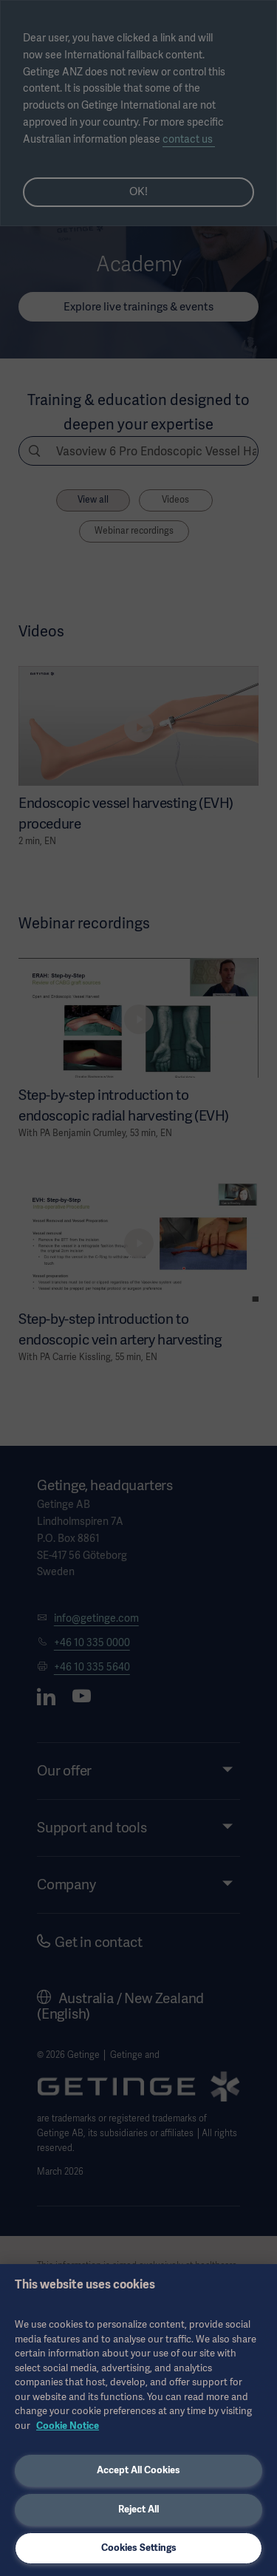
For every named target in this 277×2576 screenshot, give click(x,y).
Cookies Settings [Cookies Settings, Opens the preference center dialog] (139, 2547)
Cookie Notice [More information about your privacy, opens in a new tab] (67, 2425)
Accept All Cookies (138, 2470)
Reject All (138, 2509)
